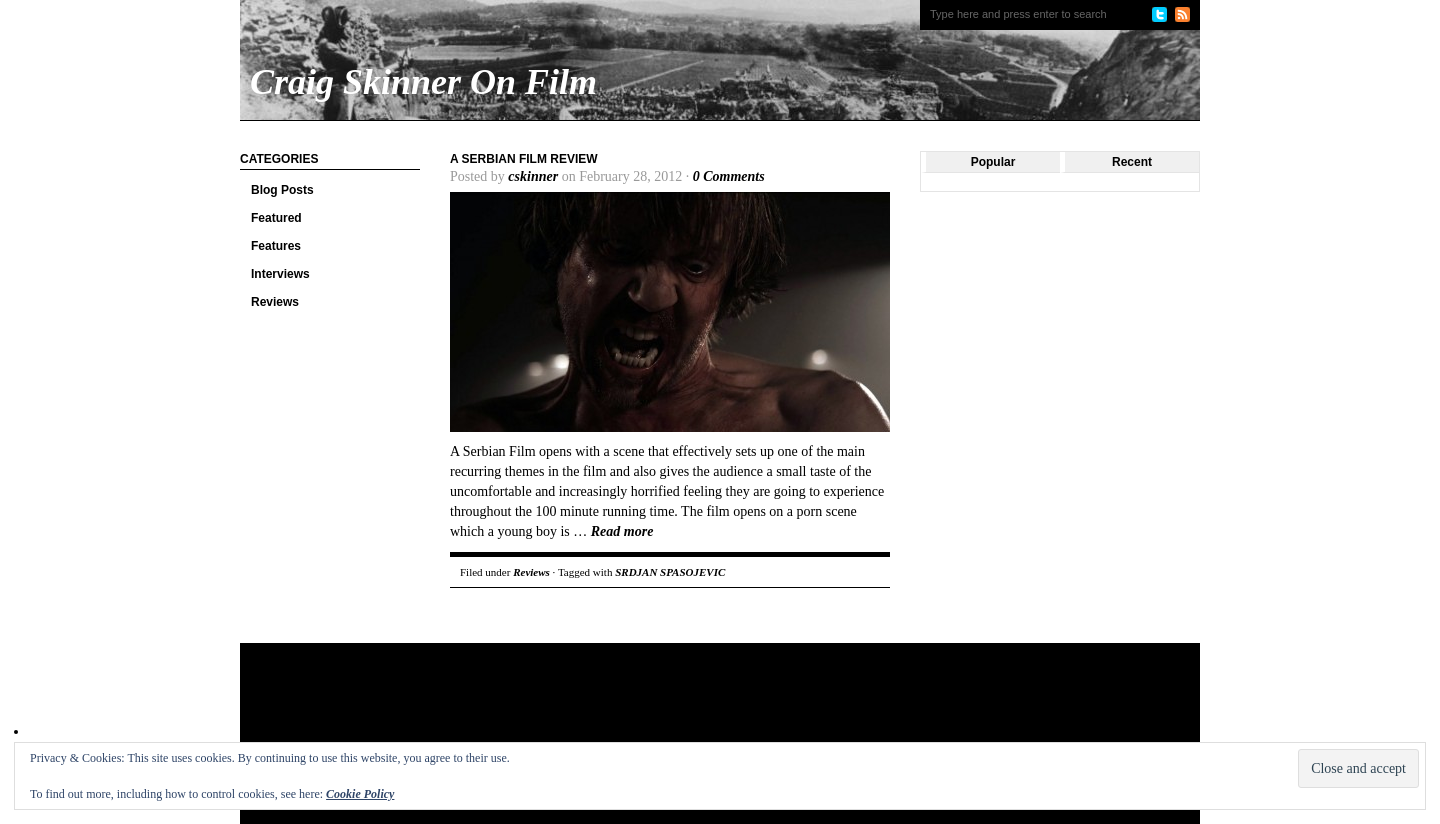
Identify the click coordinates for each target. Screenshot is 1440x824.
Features (276, 246)
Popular (993, 162)
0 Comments (729, 176)
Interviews (280, 274)
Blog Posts (282, 190)
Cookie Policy (360, 794)
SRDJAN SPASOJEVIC (670, 572)
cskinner (533, 176)
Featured (276, 218)
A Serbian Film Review (524, 159)
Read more (622, 531)
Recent (1132, 162)
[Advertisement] (624, 708)
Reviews (275, 302)
